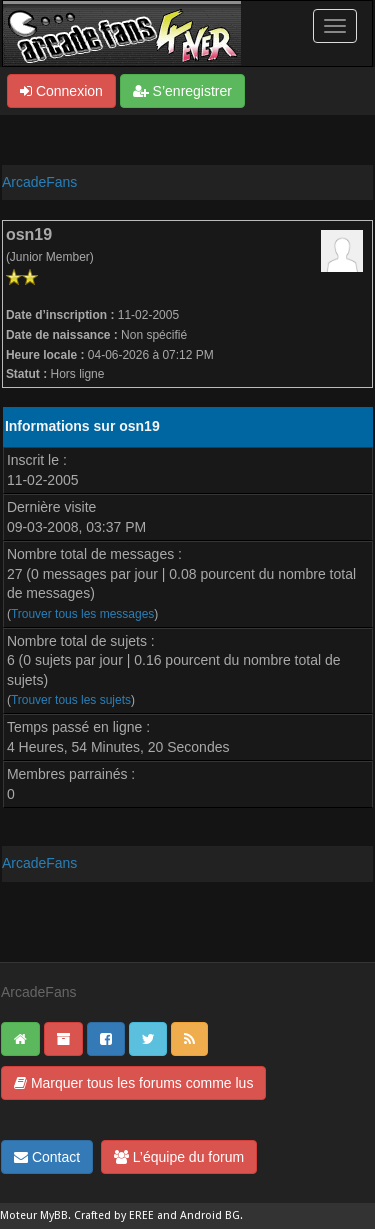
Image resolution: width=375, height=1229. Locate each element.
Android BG (210, 1215)
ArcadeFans (39, 182)
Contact (47, 1157)
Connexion (61, 91)
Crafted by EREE (114, 1215)
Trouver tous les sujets (71, 700)
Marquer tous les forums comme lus (133, 1083)
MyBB (54, 1215)
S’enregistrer (182, 91)
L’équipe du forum (179, 1157)
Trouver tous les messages (82, 614)
